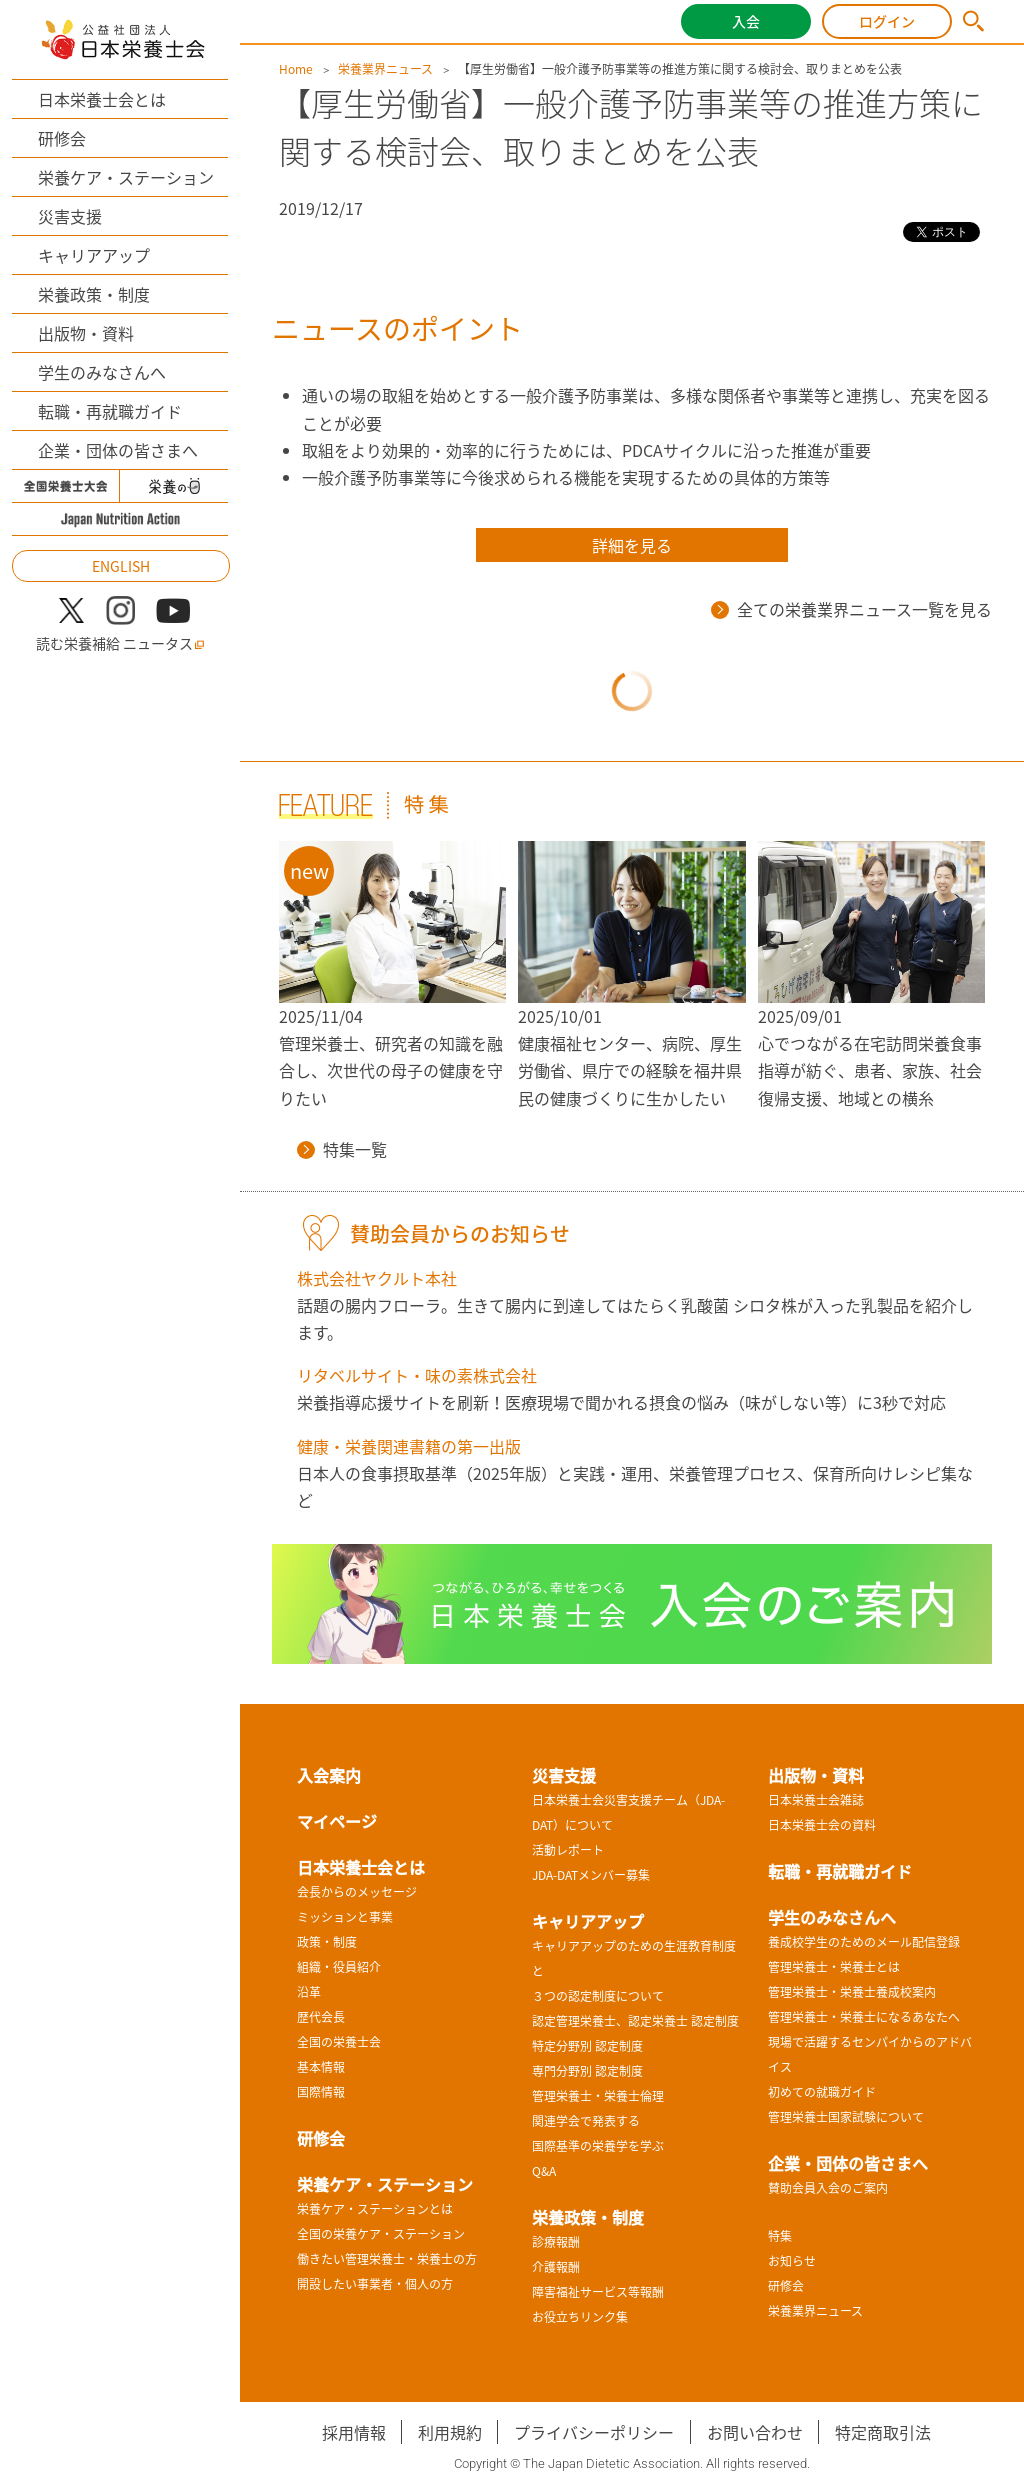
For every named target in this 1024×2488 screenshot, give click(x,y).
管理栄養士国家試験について (846, 2117)
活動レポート (568, 1850)
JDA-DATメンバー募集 (591, 1875)
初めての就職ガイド (822, 2092)
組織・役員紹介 (339, 1967)
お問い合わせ (755, 2432)
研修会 (62, 138)
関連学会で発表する (586, 2121)
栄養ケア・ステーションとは (375, 2209)
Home (296, 69)
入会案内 (329, 1775)
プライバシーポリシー (594, 2432)
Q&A (544, 2171)
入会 (746, 21)
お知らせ (792, 2261)
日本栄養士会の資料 (822, 1825)
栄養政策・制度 (94, 294)
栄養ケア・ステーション (126, 177)
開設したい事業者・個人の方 (375, 2284)
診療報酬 (556, 2242)
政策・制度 (327, 1942)
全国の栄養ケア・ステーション (381, 2234)
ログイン (887, 21)
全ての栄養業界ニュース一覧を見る (851, 609)
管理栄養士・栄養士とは (834, 1967)
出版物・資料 (86, 333)
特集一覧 (342, 1149)
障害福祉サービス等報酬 (598, 2292)
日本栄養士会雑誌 (816, 1800)
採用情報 (354, 2432)
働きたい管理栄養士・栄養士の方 (387, 2259)
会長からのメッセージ (357, 1892)
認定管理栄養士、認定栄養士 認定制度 (635, 2021)
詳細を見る (632, 545)
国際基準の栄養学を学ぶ (598, 2146)
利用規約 (450, 2432)
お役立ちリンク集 (580, 2317)
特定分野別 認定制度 (587, 2046)
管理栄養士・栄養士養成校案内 (852, 1992)
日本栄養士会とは (102, 99)
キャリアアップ (94, 255)
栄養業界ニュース (385, 69)
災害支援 (70, 216)
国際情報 (321, 2092)
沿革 (309, 1992)
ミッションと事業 (345, 1917)
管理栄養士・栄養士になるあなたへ (864, 2017)
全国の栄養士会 (339, 2042)
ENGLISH (121, 566)
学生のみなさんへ (102, 372)
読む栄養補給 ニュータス (120, 643)
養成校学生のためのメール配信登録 (864, 1942)
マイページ (337, 1821)
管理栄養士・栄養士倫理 (598, 2096)
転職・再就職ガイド (110, 411)
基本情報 (321, 2067)
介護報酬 (556, 2267)
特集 (780, 2236)
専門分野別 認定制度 (587, 2071)
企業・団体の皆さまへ (118, 450)
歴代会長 (321, 2017)
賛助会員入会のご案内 (828, 2188)
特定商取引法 (883, 2432)
